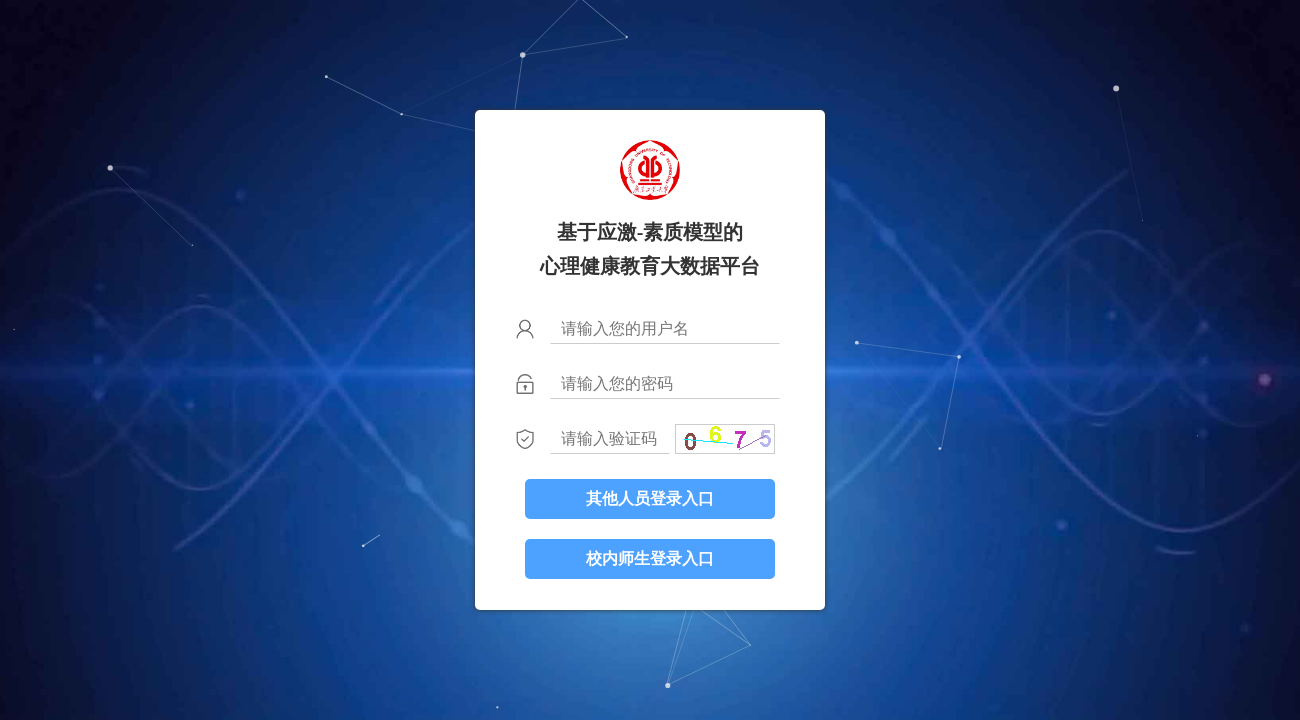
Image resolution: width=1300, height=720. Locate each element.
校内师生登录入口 (650, 558)
